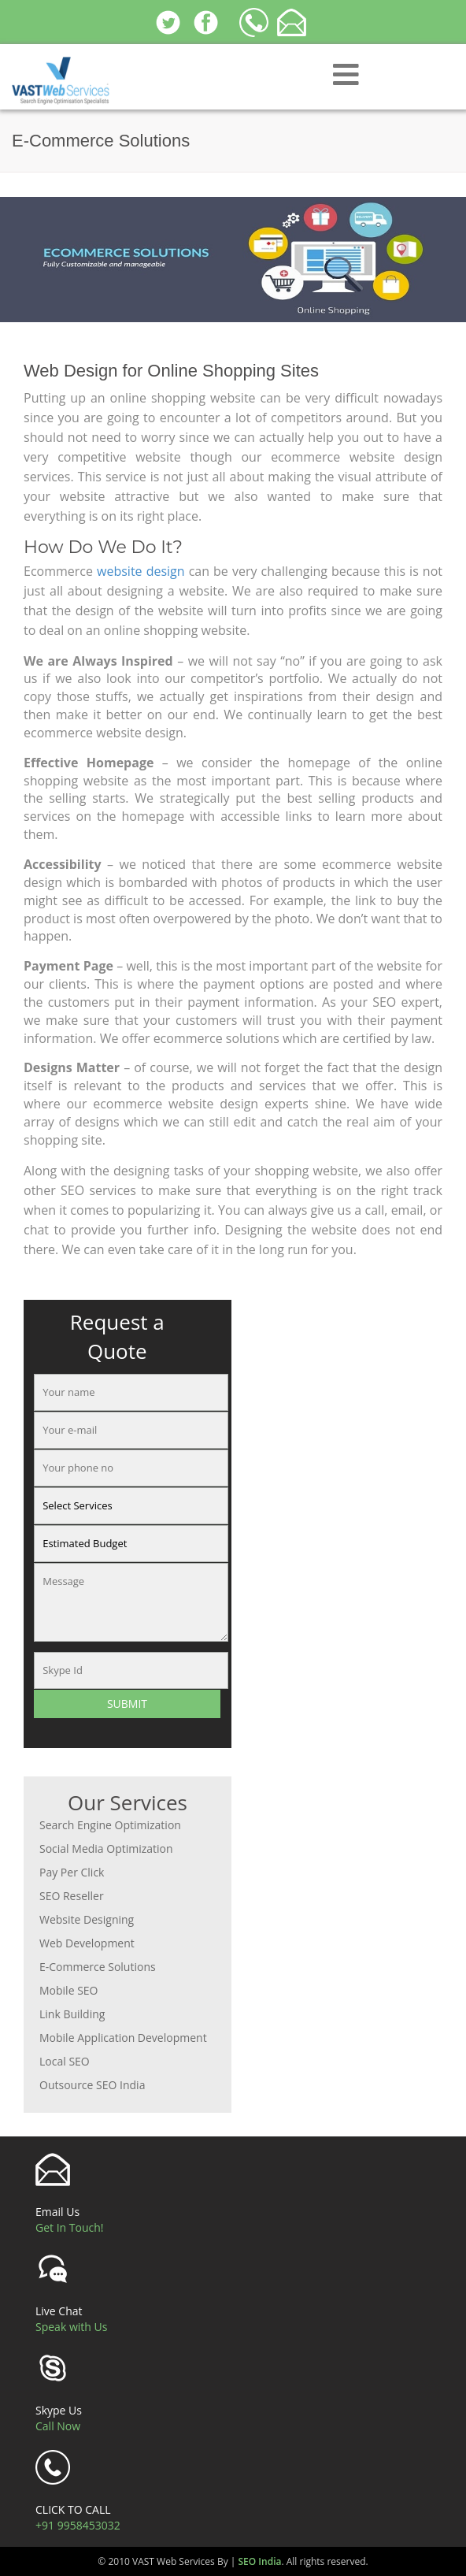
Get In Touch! (69, 2227)
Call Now (57, 2425)
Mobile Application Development (123, 2037)
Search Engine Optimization (110, 1824)
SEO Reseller (71, 1895)
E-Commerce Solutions (97, 1966)
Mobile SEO (68, 1990)
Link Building (72, 2013)
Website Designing (86, 1919)
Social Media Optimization (106, 1848)
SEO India (260, 2561)
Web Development (87, 1943)
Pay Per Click (71, 1872)
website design (141, 571)
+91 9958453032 (77, 2525)
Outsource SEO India (92, 2084)
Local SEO (64, 2061)
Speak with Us (71, 2326)
